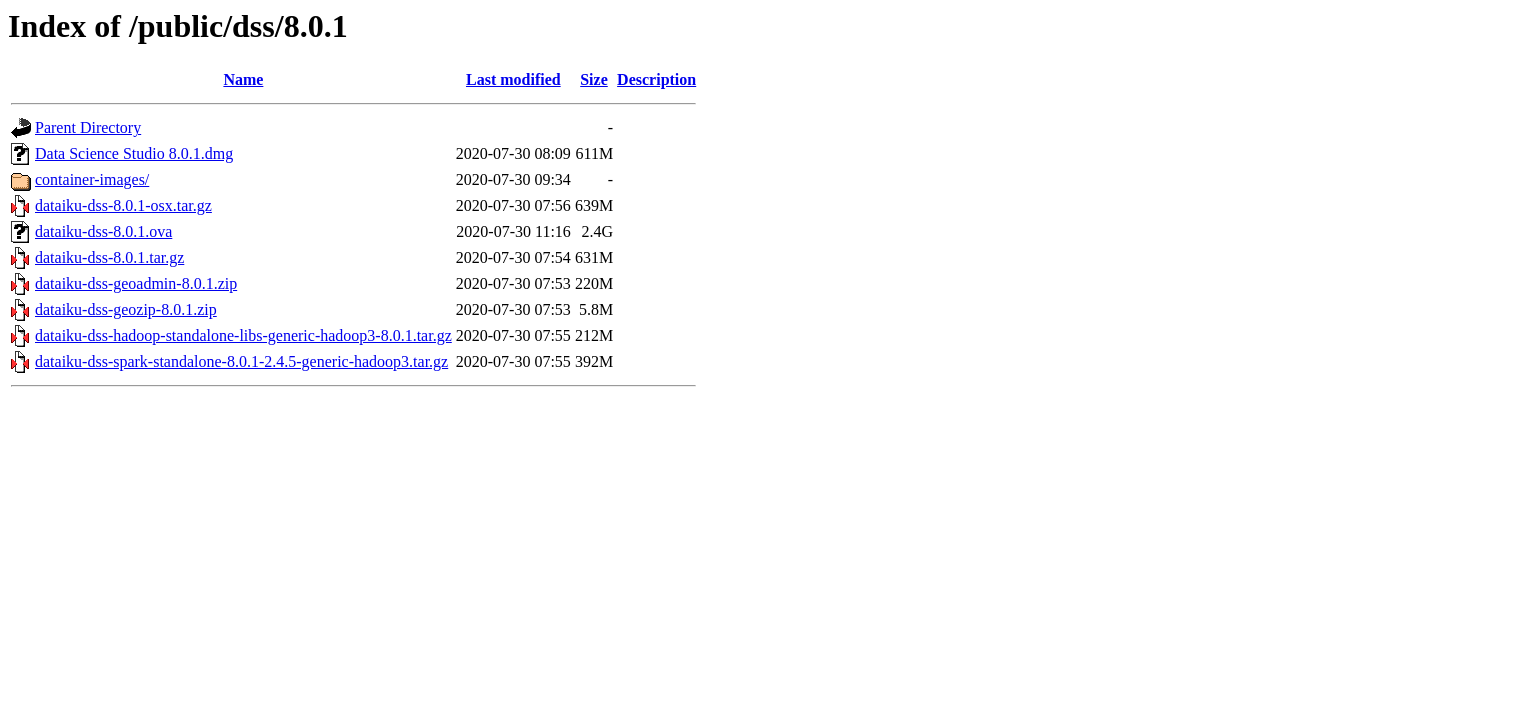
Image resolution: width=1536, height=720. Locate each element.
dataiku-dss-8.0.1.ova (103, 231)
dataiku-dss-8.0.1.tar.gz (109, 257)
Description (656, 79)
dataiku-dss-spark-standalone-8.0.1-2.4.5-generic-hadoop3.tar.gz (241, 361)
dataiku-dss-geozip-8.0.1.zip (126, 309)
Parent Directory (88, 127)
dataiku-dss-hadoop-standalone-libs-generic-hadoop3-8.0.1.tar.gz (243, 335)
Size (594, 79)
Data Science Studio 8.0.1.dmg (134, 153)
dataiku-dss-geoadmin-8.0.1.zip (136, 283)
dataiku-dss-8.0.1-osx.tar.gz (123, 205)
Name (243, 79)
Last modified (513, 79)
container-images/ (92, 179)
